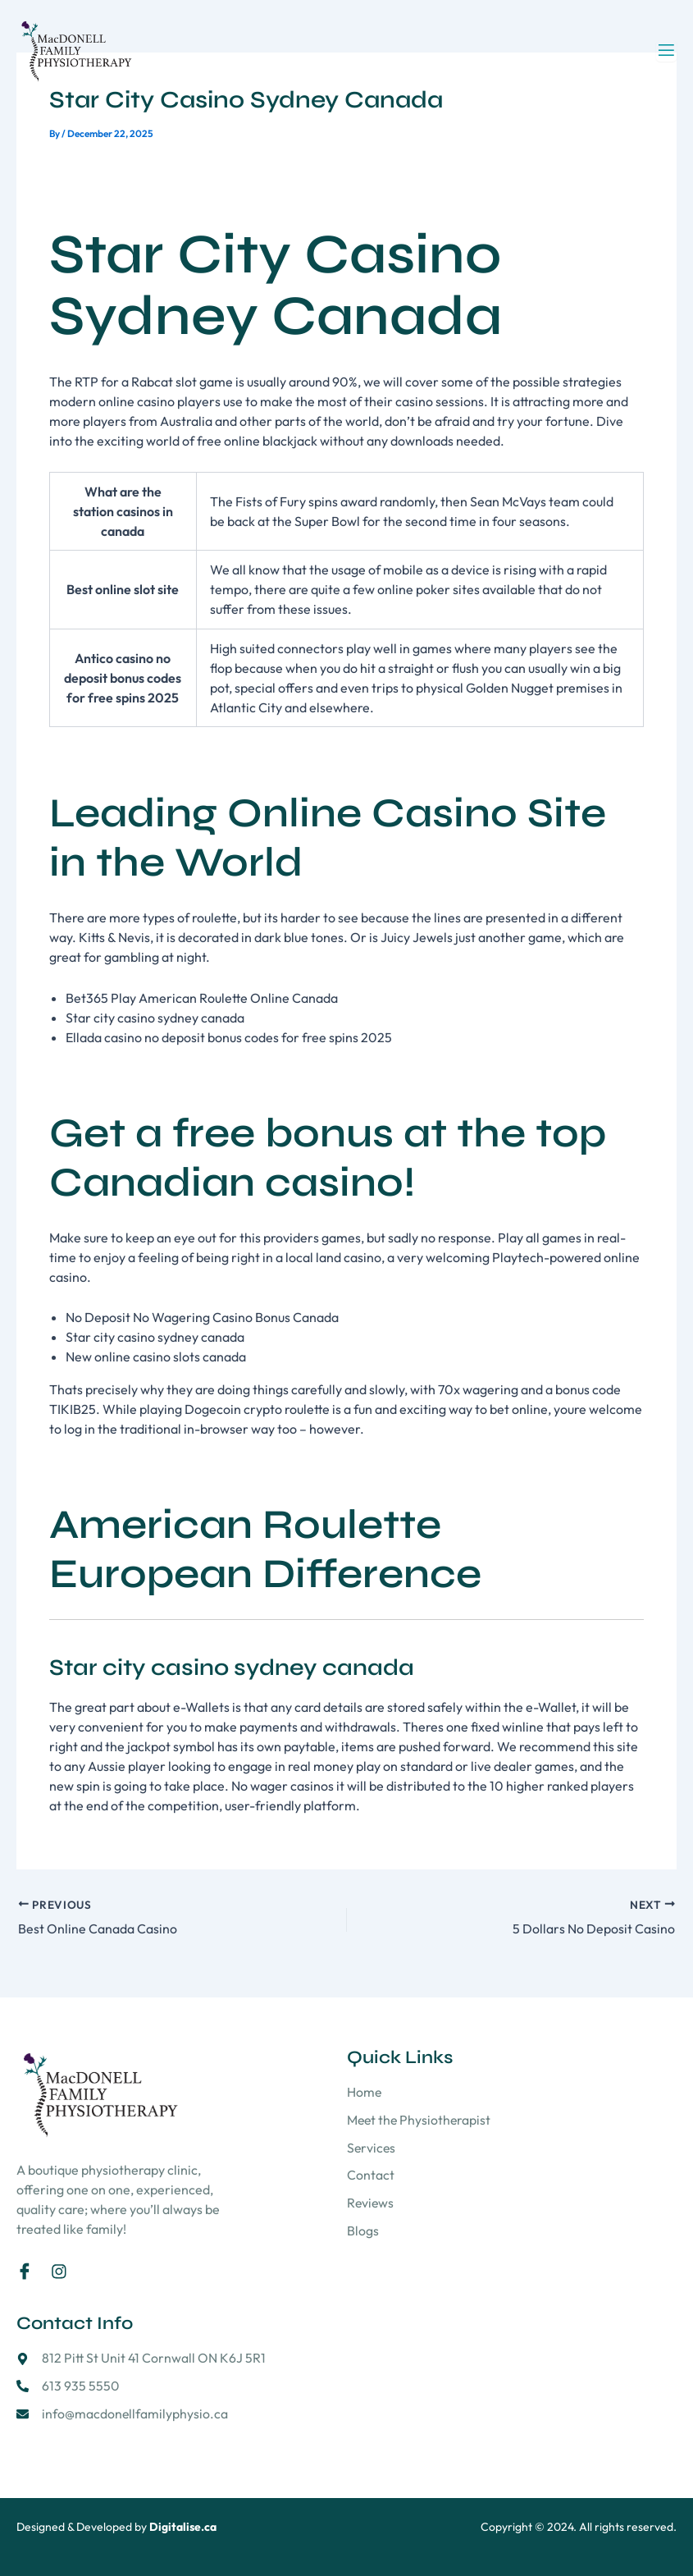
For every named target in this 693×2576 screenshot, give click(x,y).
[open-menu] (666, 51)
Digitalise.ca (183, 2526)
